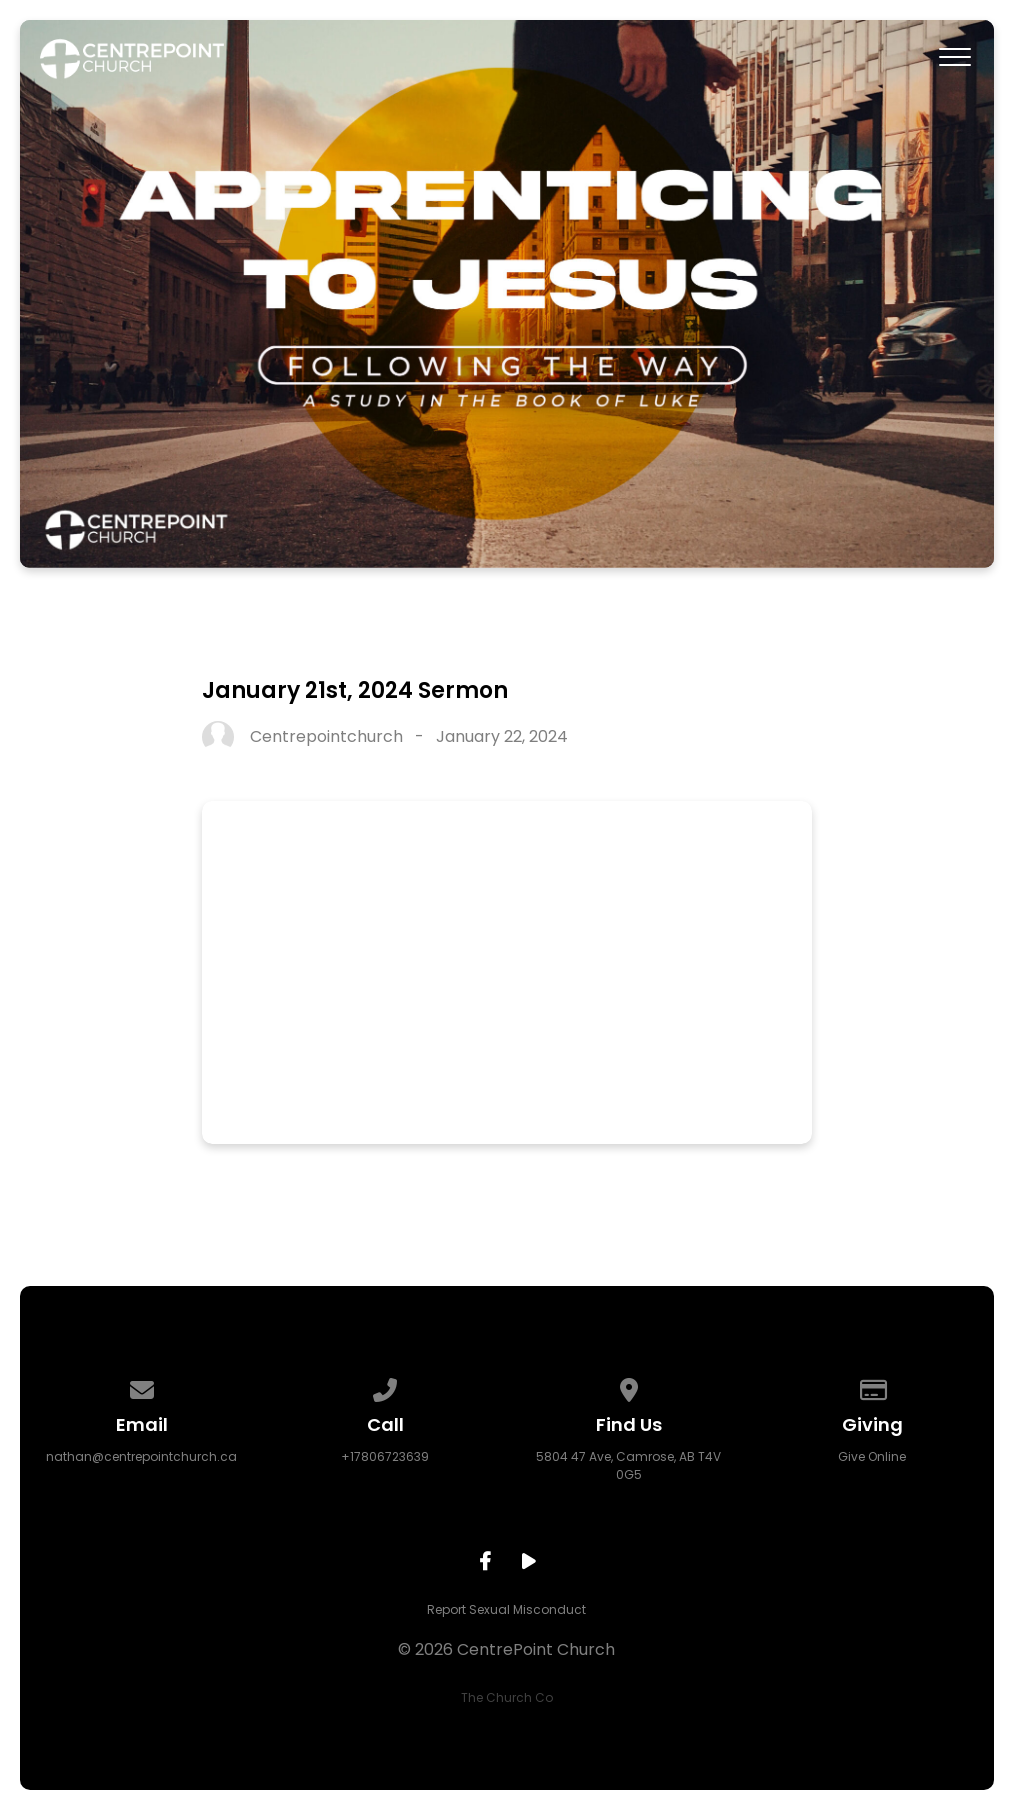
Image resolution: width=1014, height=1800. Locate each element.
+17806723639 (385, 1456)
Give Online (872, 1456)
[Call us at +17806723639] (386, 1386)
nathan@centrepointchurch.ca (141, 1456)
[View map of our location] (629, 1386)
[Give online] (872, 1386)
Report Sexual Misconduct (506, 1609)
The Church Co (507, 1697)
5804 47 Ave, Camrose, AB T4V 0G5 (628, 1465)
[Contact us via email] (142, 1386)
